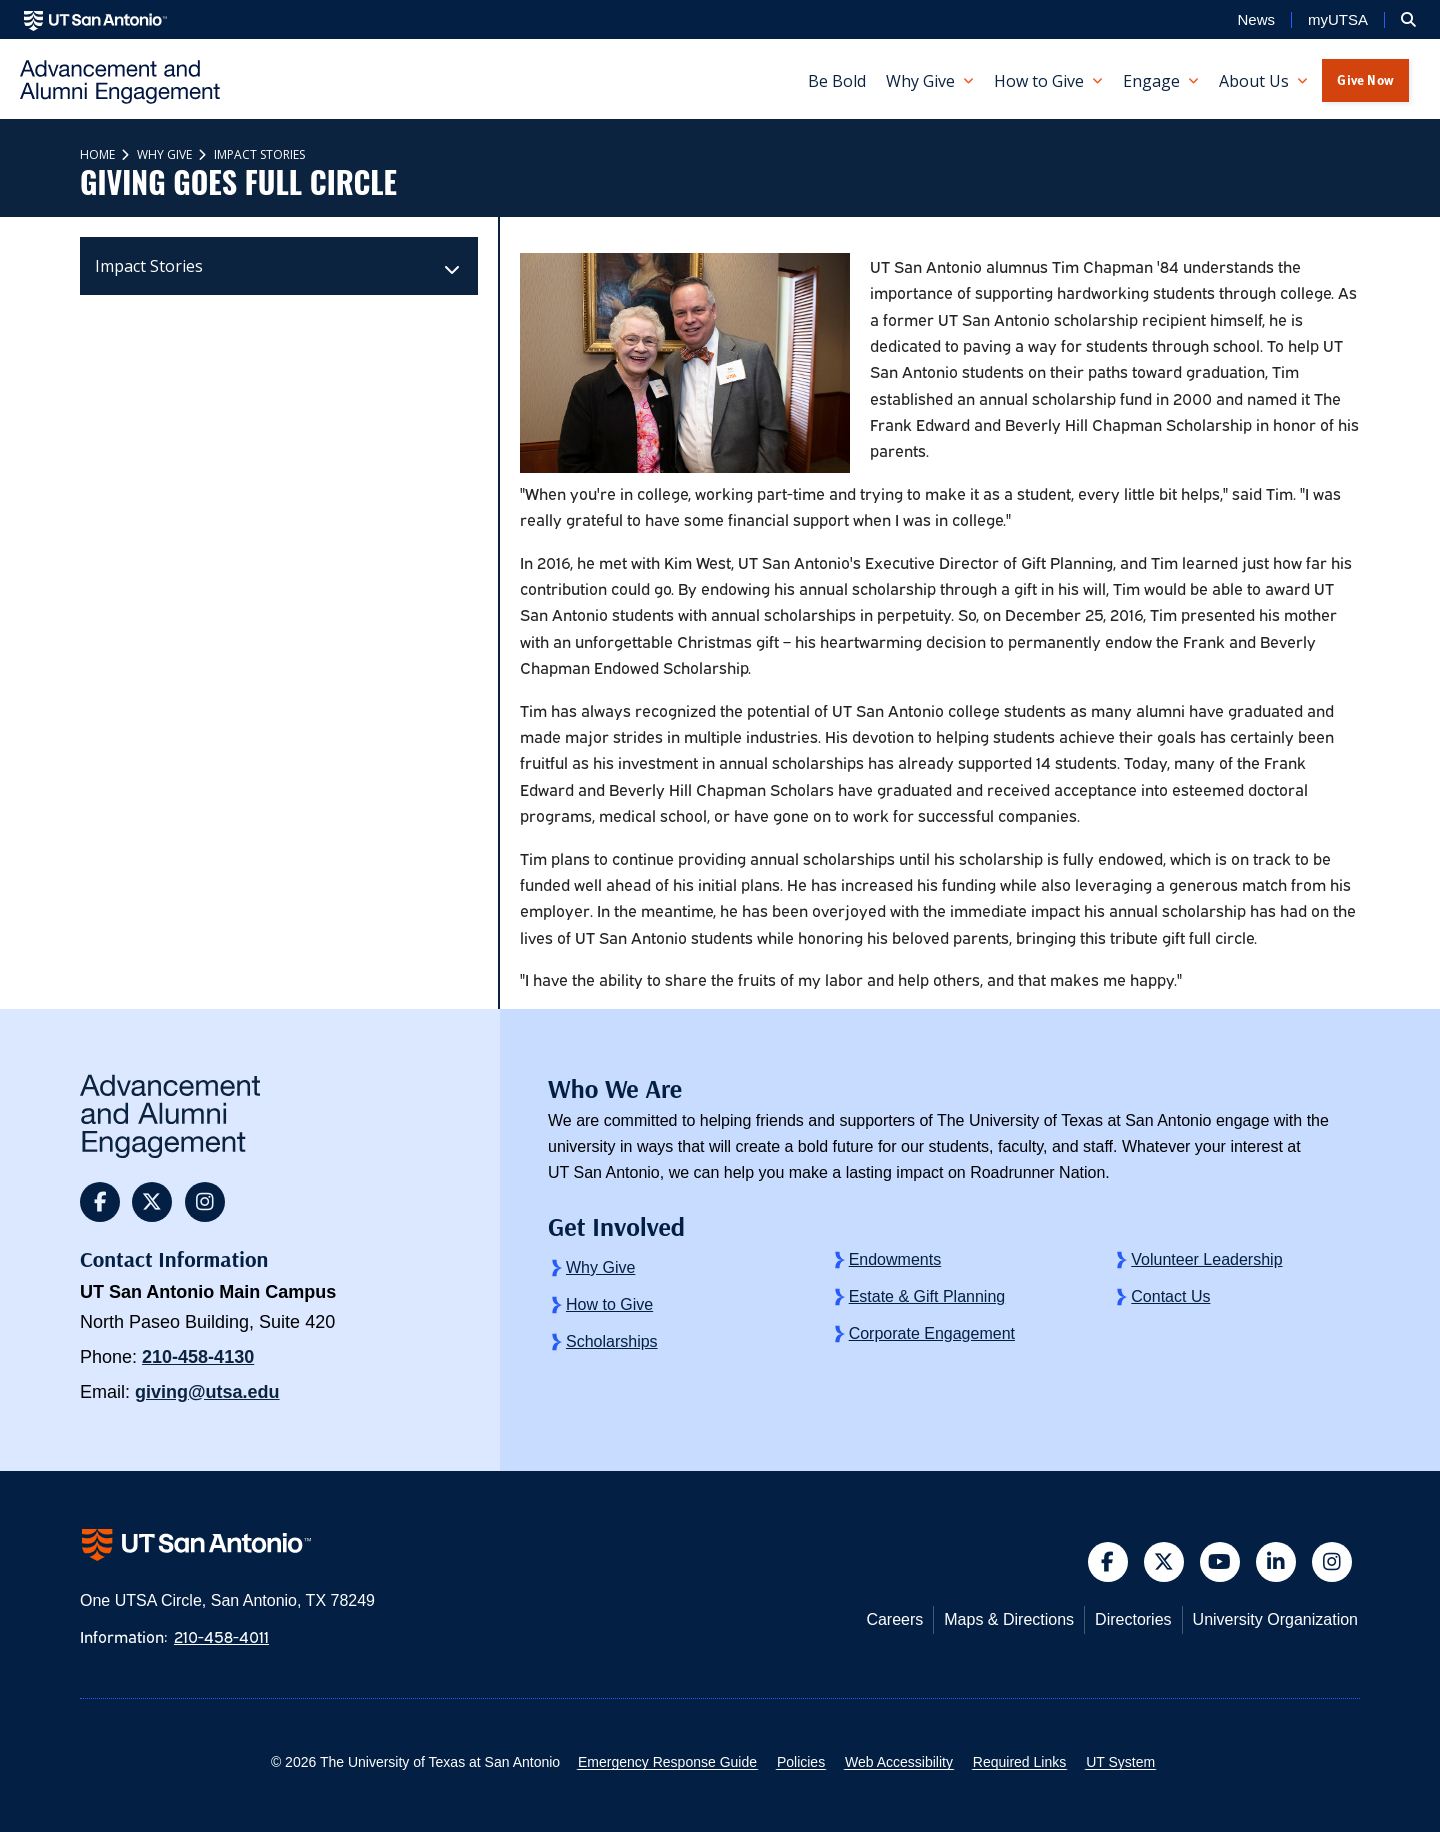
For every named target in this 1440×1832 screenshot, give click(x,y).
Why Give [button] (920, 81)
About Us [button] (1254, 81)
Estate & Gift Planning (927, 1296)
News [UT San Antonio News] (1256, 20)
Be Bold (837, 81)
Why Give (163, 154)
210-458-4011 (221, 1636)
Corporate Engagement (932, 1333)
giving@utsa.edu (207, 1392)
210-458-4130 (198, 1357)
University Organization (1275, 1619)
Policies (801, 1762)
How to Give (609, 1304)
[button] (1408, 20)
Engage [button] (1151, 81)
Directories (1133, 1619)
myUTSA (1338, 20)
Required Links (1019, 1762)
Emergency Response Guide (667, 1762)
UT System (1120, 1762)
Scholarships (612, 1341)
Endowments (895, 1259)
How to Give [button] (1039, 81)
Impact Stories (258, 154)
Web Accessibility (899, 1762)
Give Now (1365, 79)
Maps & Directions (1009, 1619)
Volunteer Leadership (1206, 1259)
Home (97, 154)
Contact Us (1170, 1296)
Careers (894, 1619)
